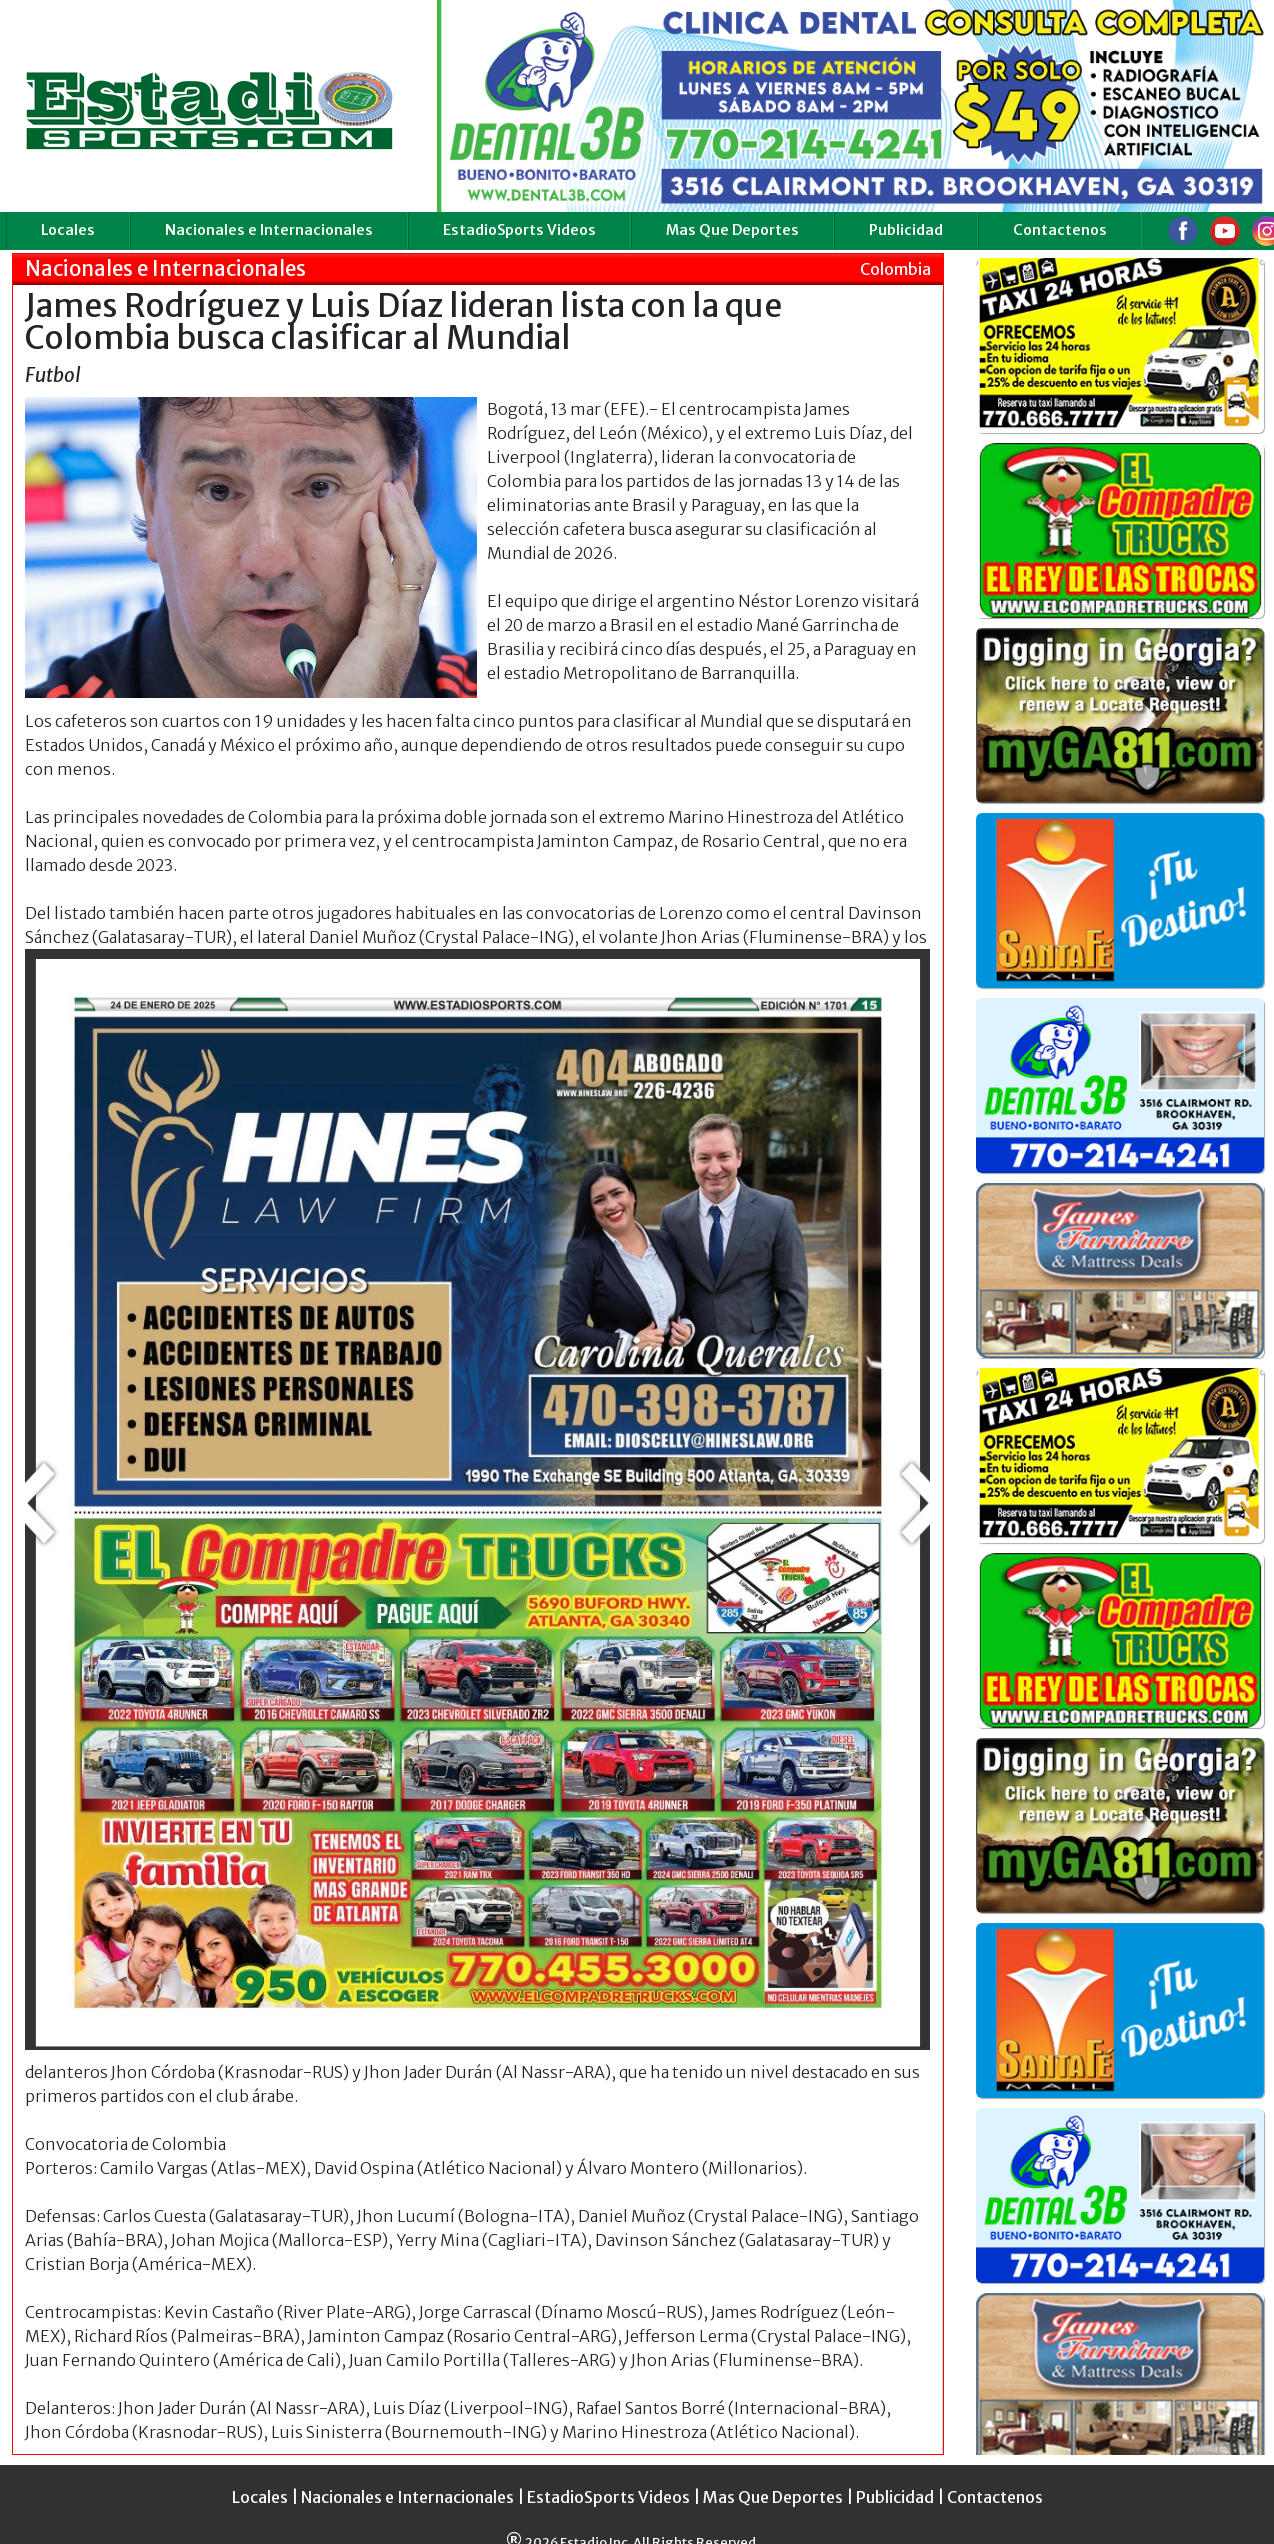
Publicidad (906, 230)
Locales (68, 230)
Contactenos (1060, 230)
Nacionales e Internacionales (269, 230)
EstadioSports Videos (519, 230)
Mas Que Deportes (732, 230)
